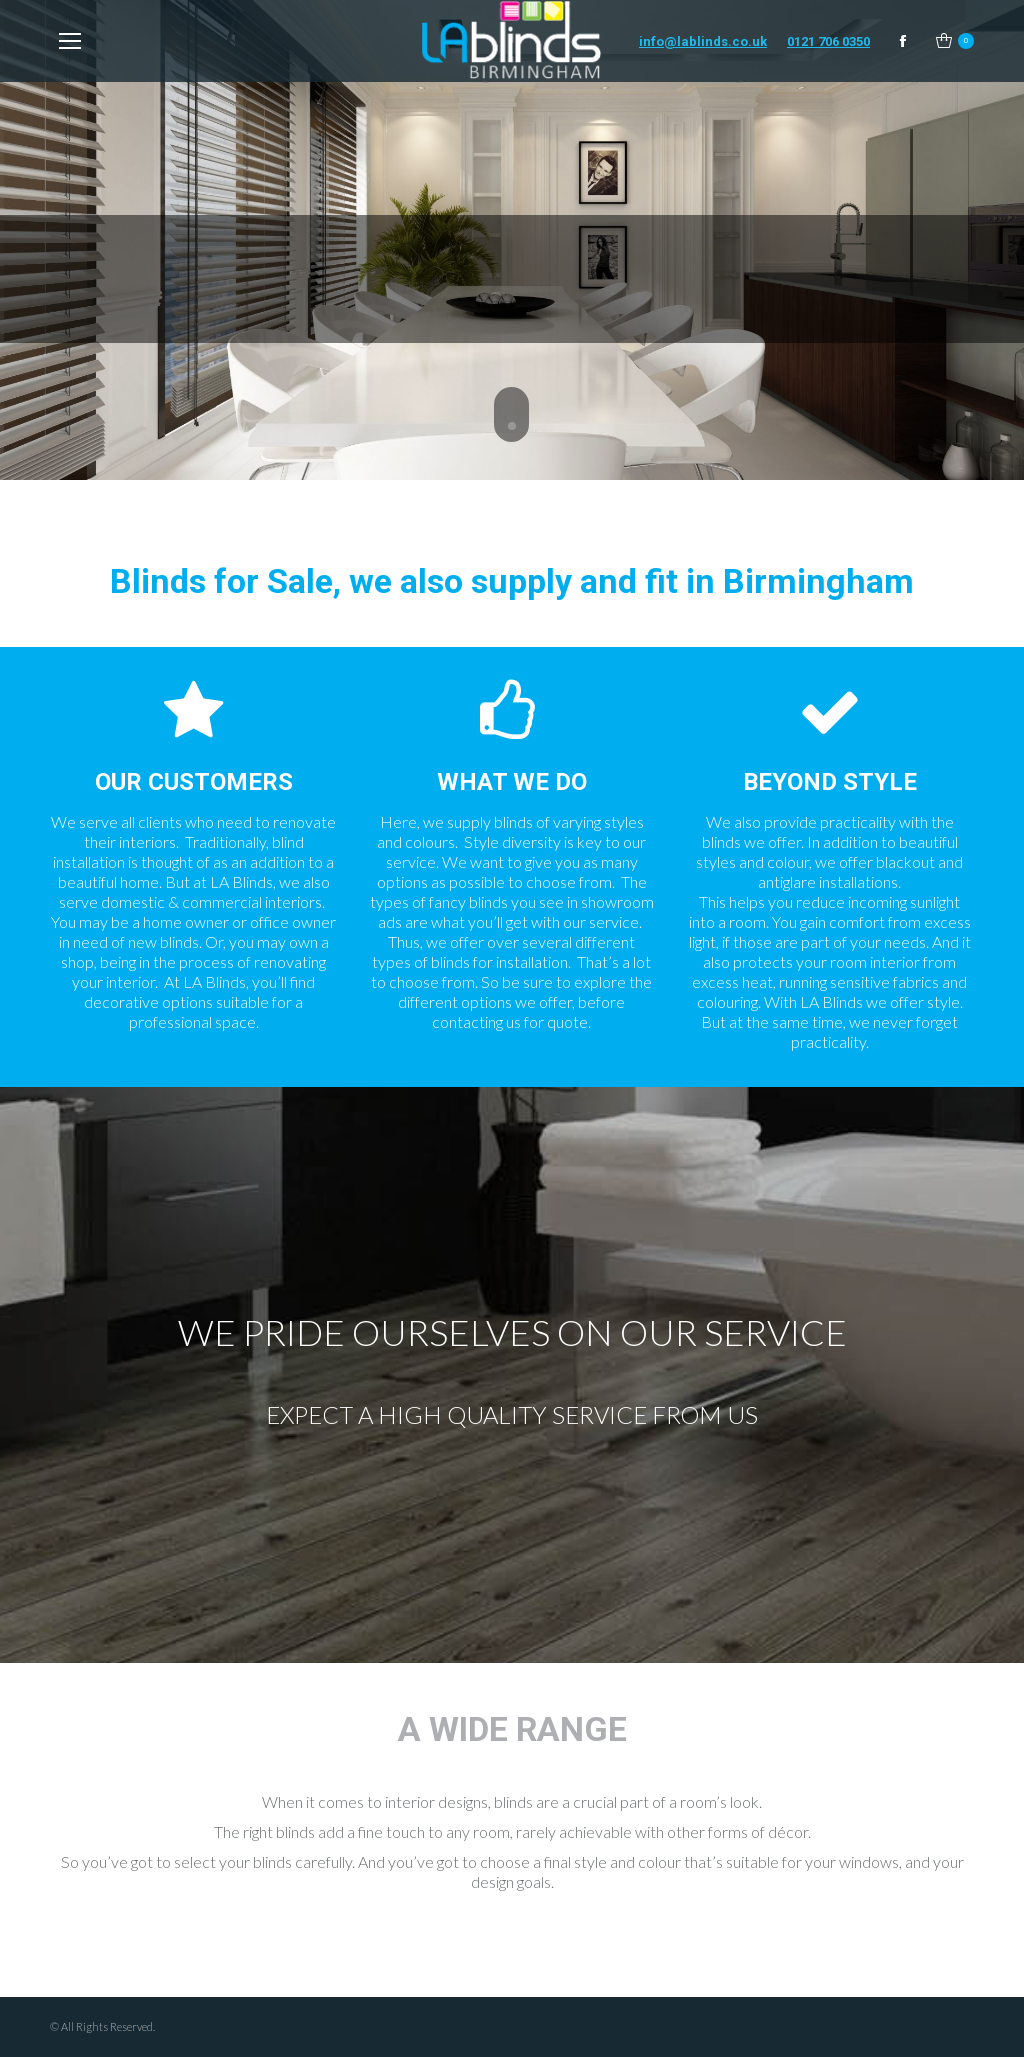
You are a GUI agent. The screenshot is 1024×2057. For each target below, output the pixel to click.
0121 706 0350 (828, 41)
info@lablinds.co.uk (703, 41)
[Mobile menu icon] (70, 41)
